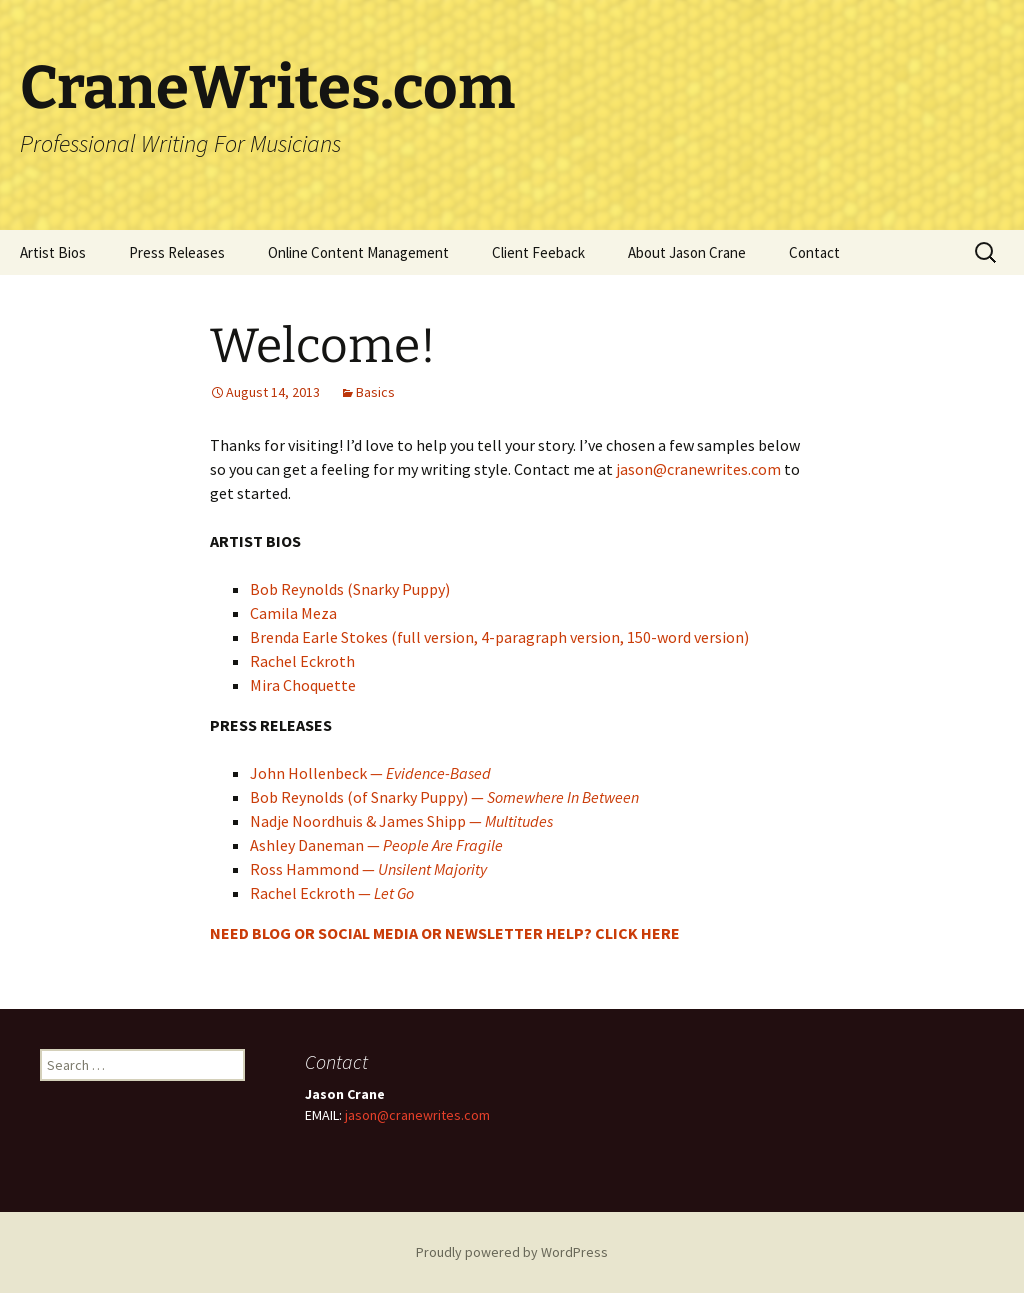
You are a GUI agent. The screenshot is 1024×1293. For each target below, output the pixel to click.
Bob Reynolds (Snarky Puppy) (350, 589)
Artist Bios (53, 252)
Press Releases (177, 252)
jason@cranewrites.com (698, 469)
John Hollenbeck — (370, 773)
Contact (814, 252)
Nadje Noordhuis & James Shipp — (401, 821)
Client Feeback (538, 252)
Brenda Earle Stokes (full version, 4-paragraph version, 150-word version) (499, 637)
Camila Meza (293, 613)
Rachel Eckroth (302, 661)
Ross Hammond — (368, 869)
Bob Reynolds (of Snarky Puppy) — (444, 797)
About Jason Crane (687, 252)
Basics (375, 392)
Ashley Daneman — (376, 845)
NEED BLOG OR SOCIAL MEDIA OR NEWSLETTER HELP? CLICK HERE (445, 933)
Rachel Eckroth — (332, 893)
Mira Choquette (303, 685)
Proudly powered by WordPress (512, 1252)
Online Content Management (358, 252)
